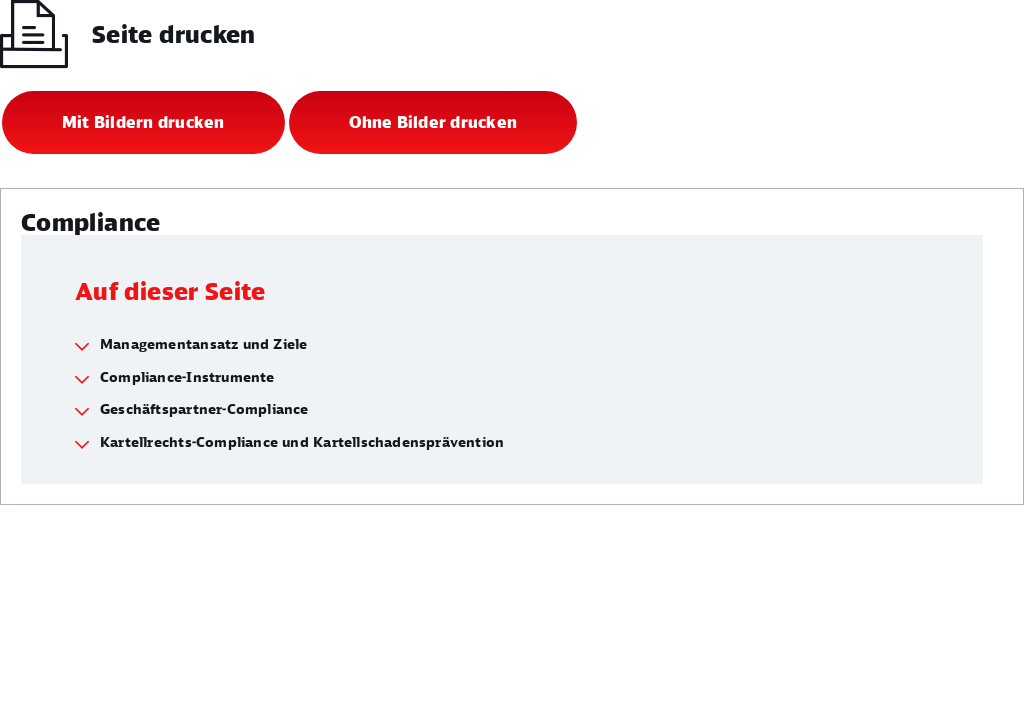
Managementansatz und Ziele (203, 343)
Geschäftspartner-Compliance (204, 408)
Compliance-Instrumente (187, 376)
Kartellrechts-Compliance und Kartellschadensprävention (302, 441)
